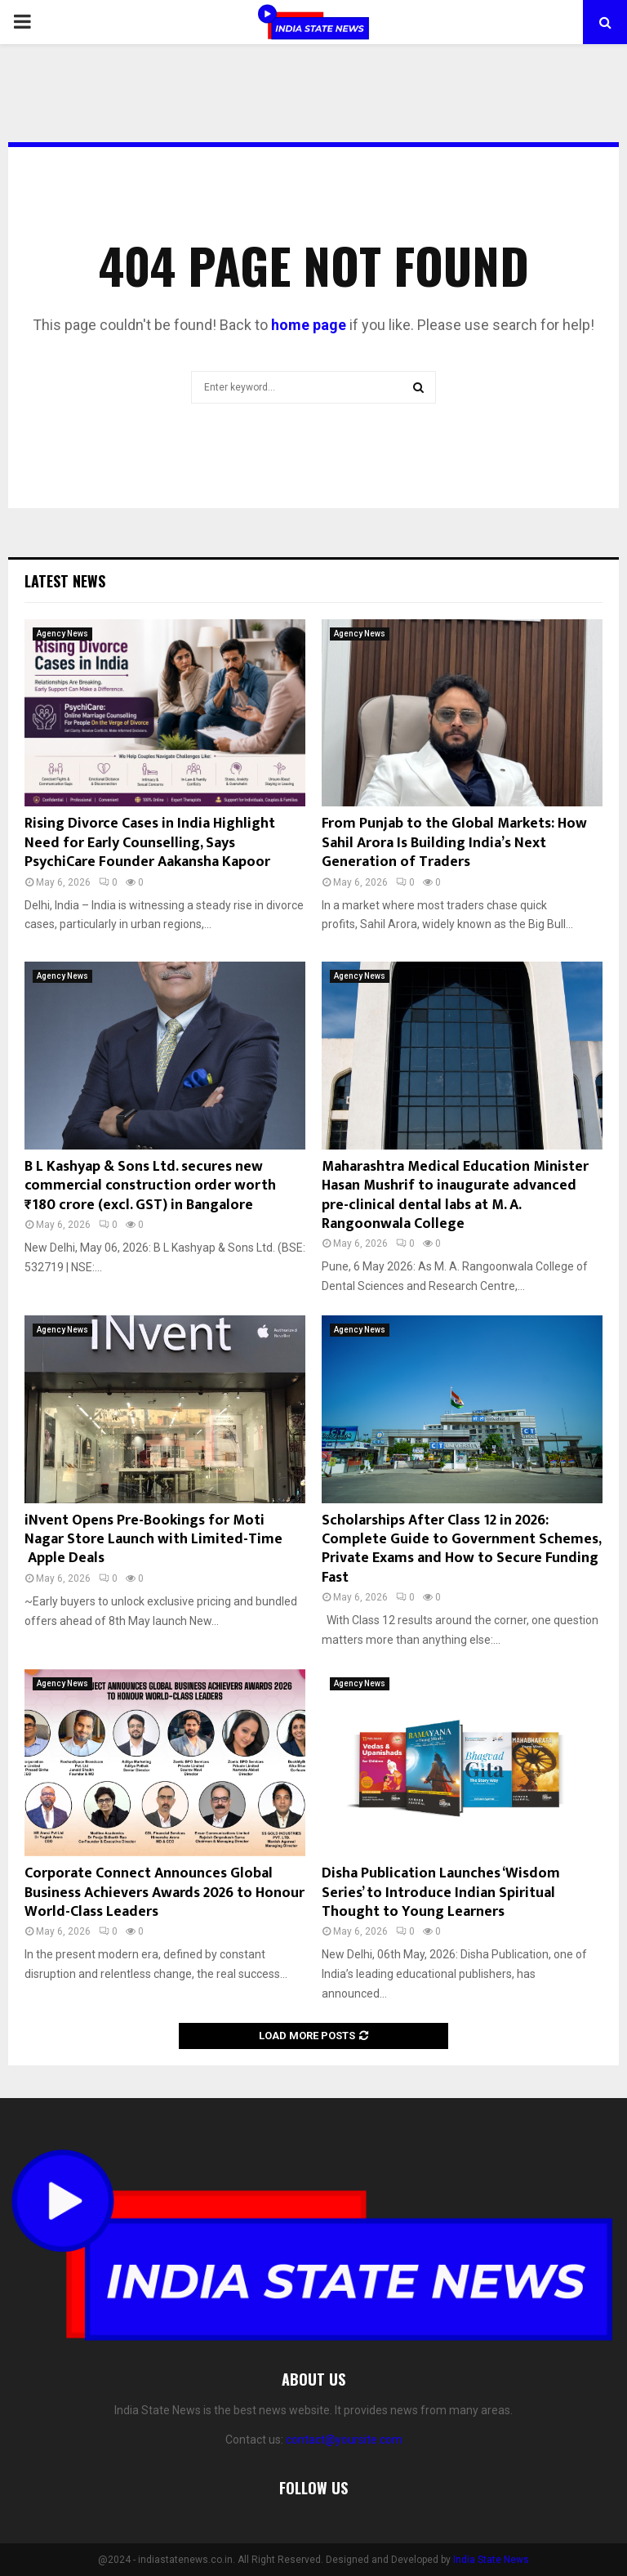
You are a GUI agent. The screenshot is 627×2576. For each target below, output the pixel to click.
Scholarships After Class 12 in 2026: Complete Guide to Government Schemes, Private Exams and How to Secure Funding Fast (461, 1549)
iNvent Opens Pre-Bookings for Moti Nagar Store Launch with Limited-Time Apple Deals (153, 1539)
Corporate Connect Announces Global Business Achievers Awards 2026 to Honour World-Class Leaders (164, 1892)
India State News (491, 2559)
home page (308, 324)
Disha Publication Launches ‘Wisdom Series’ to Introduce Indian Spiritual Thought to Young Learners (441, 1892)
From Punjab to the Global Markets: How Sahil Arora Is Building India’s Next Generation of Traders (454, 842)
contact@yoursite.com (344, 2439)
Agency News (62, 633)
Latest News (64, 581)
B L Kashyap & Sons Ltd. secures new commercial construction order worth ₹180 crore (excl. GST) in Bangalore (150, 1185)
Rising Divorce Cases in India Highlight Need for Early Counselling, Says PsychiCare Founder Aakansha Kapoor (149, 842)
